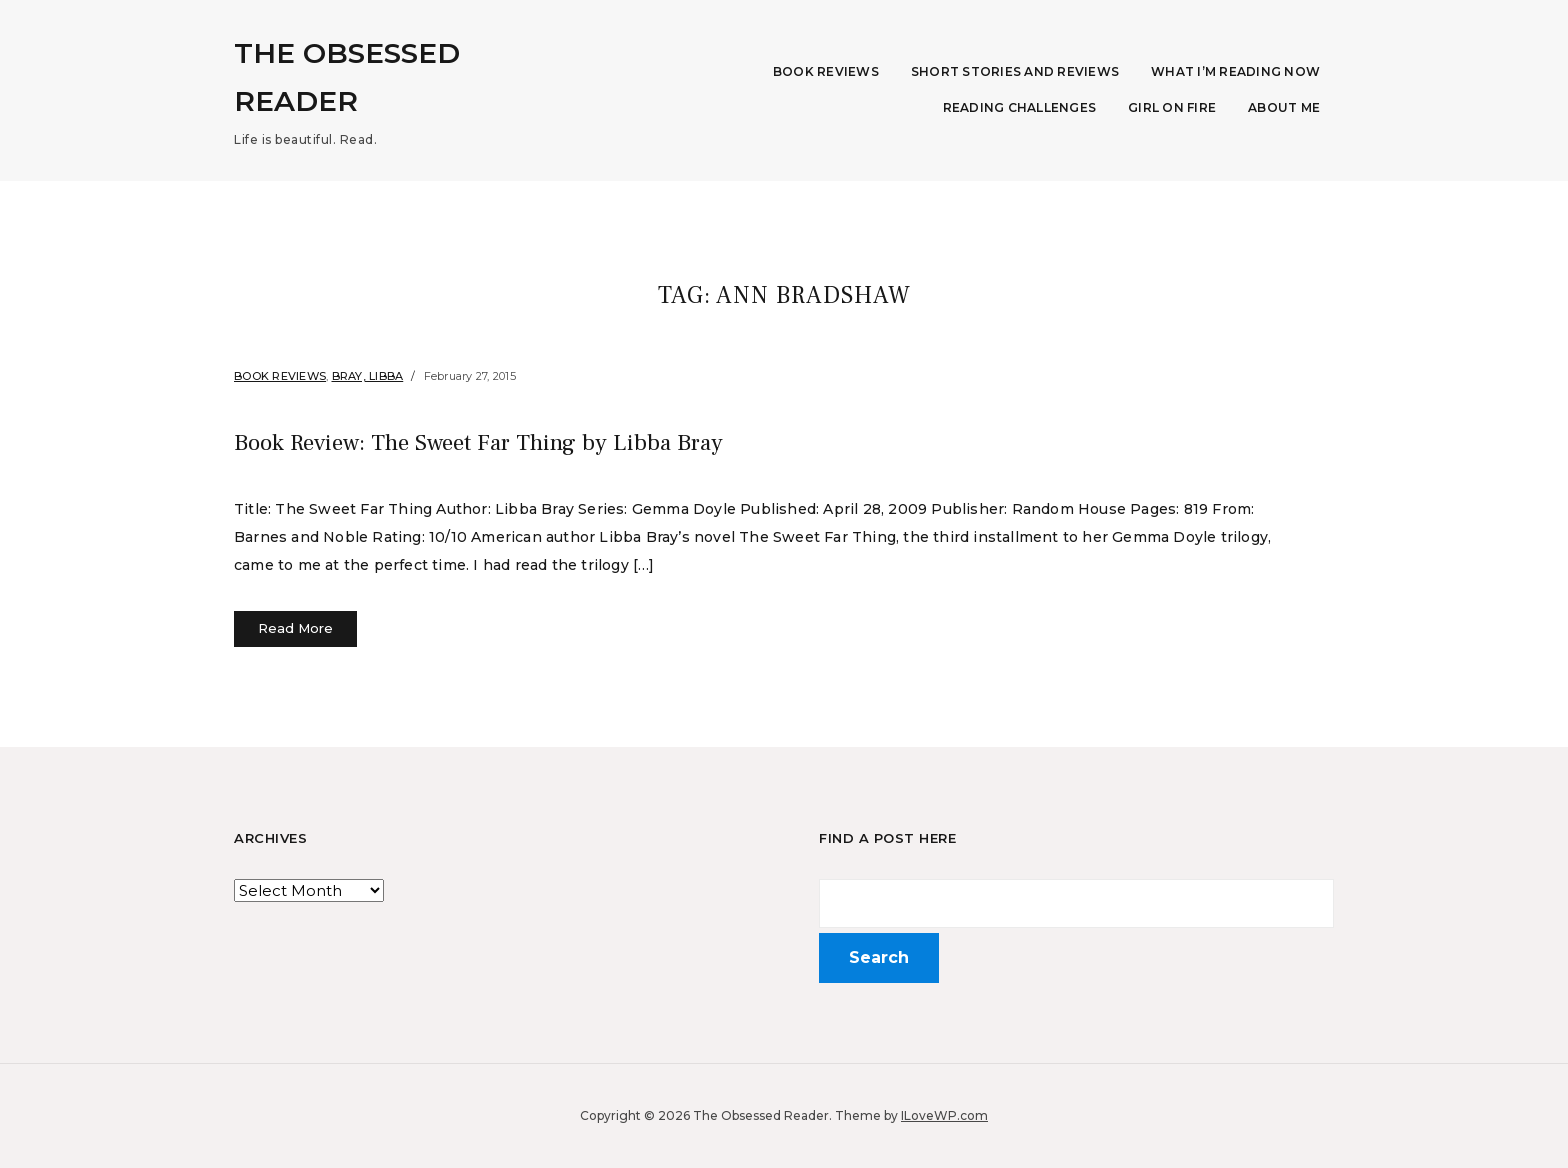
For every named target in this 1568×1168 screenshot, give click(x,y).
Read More (295, 628)
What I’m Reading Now (1235, 71)
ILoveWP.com (944, 1115)
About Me (1284, 107)
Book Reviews (826, 71)
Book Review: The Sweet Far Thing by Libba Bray (572, 440)
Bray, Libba (368, 376)
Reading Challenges (1020, 107)
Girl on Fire (1172, 107)
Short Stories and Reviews (1015, 71)
